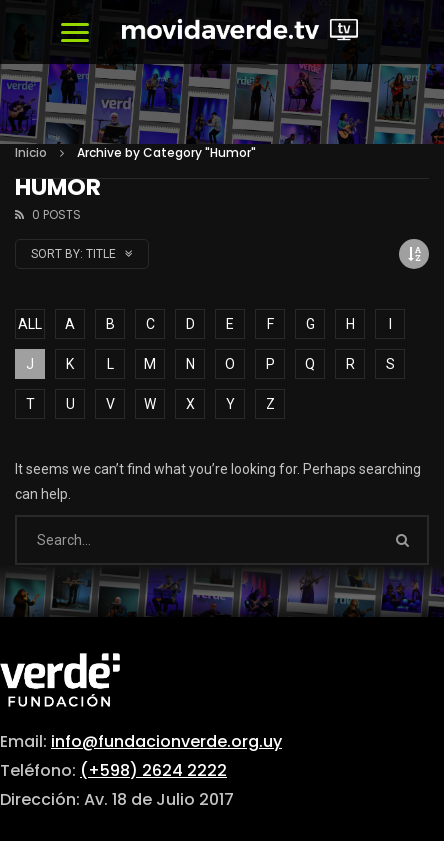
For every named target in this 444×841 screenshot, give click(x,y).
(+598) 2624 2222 (153, 770)
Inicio (31, 152)
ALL (30, 324)
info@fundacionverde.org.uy (166, 741)
